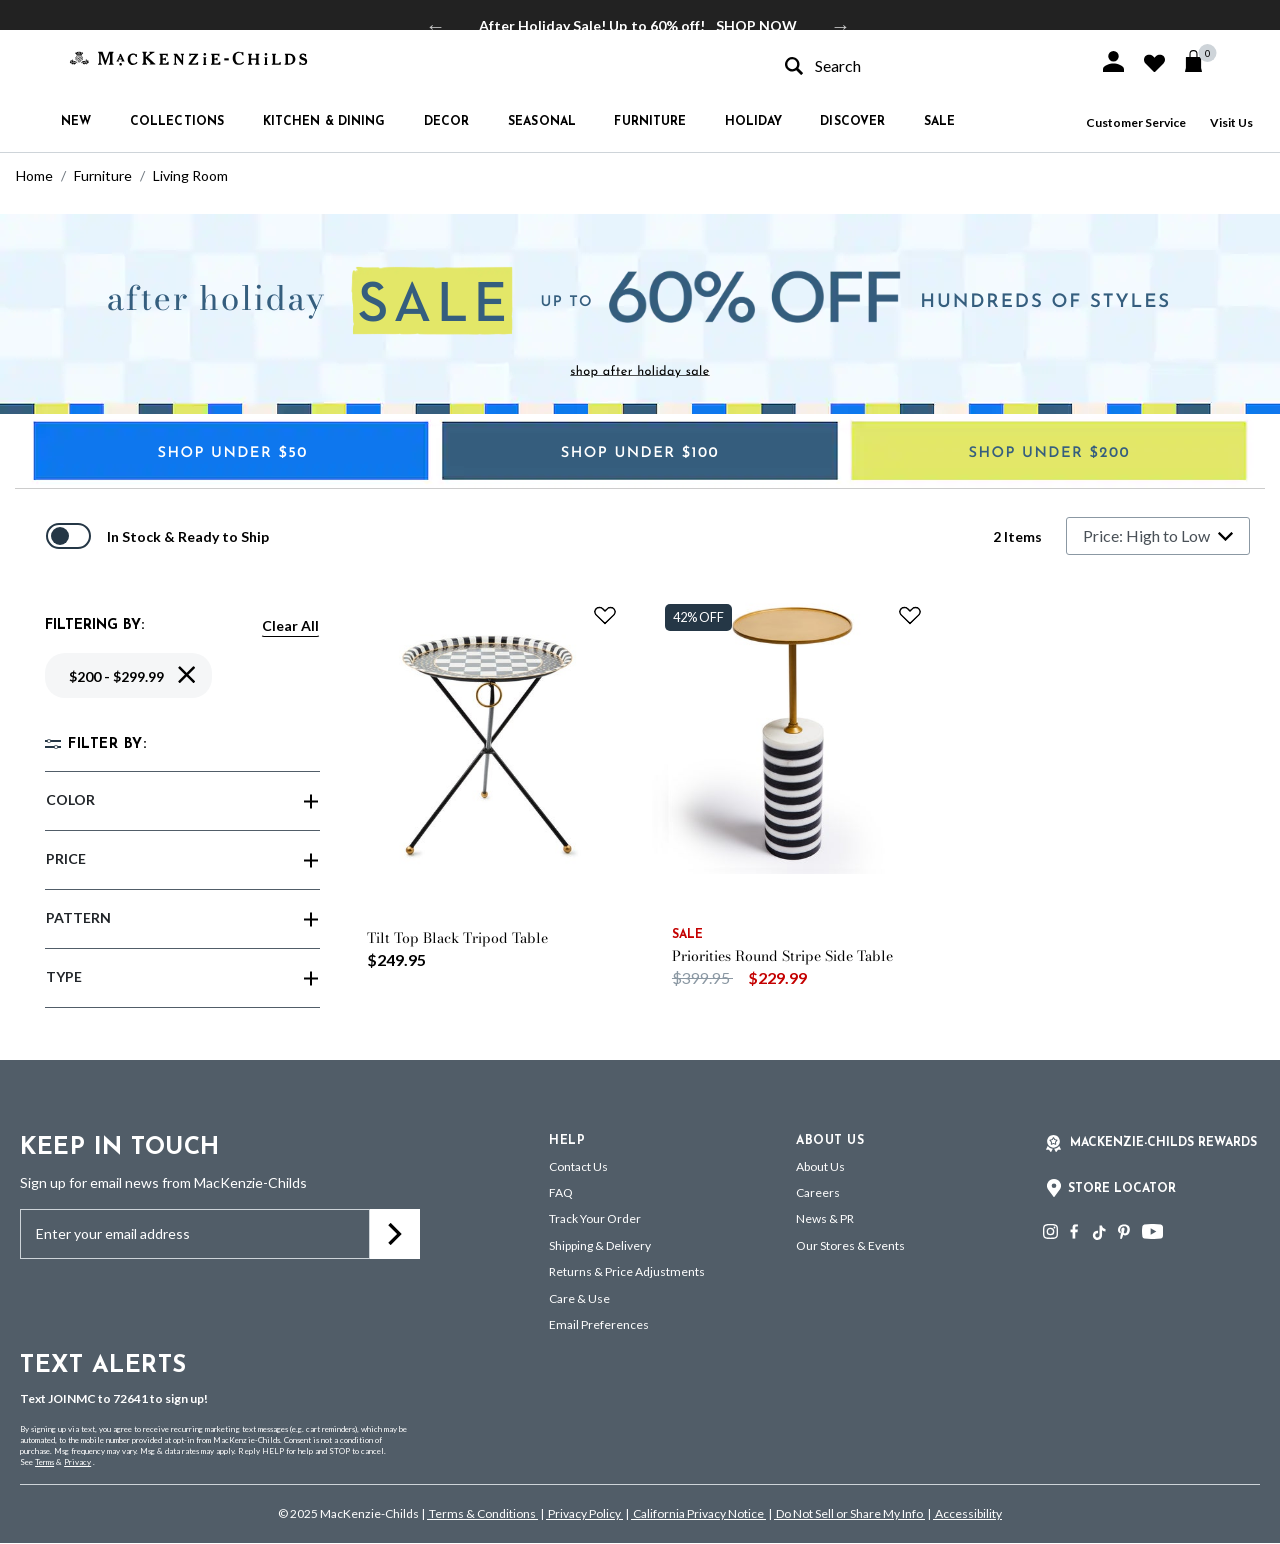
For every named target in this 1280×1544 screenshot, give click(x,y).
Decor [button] (447, 122)
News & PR (825, 1218)
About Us (820, 1166)
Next (841, 26)
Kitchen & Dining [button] (324, 122)
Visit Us (1231, 122)
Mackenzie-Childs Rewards (1163, 1143)
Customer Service (1136, 122)
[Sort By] (1158, 536)
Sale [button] (939, 122)
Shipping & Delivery (600, 1245)
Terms (44, 1462)
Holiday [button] (753, 122)
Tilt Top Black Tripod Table (457, 938)
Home (34, 175)
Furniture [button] (650, 122)
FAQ (561, 1192)
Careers (818, 1192)
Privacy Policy (584, 1513)
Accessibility (967, 1513)
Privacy (77, 1462)
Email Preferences (599, 1324)
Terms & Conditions (482, 1513)
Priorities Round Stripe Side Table (782, 956)
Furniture (103, 175)
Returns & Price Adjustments (627, 1271)
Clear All (290, 625)
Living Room (190, 175)
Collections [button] (177, 122)
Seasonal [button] (542, 122)
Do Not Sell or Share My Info (849, 1513)
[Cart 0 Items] (1202, 61)
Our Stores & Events (850, 1245)
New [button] (76, 122)
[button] (1113, 61)
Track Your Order (595, 1218)
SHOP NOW (756, 25)
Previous (436, 26)
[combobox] (924, 65)
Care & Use (579, 1298)
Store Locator (1122, 1189)
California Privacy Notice (698, 1513)
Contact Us (578, 1166)
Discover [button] (852, 122)
